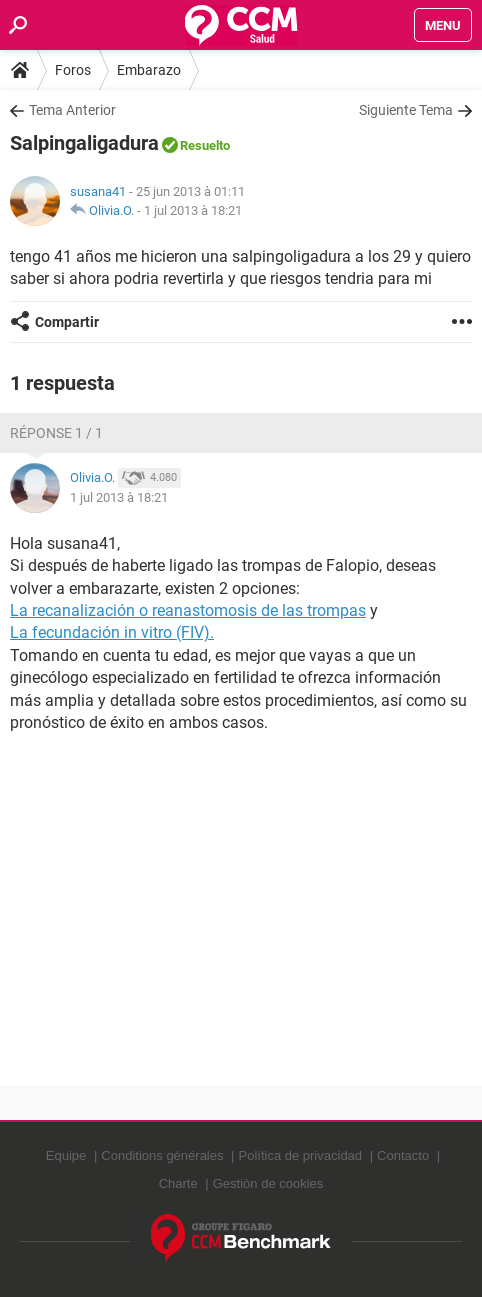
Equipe (66, 1155)
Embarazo (149, 70)
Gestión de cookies (268, 1183)
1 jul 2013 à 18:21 (193, 210)
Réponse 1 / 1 (56, 433)
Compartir (67, 322)
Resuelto (205, 145)
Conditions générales (162, 1155)
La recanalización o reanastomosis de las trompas (188, 610)
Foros (73, 70)
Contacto (403, 1155)
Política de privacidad (301, 1155)
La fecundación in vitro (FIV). (112, 632)
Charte (178, 1183)
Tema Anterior (72, 110)
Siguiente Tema (406, 110)
